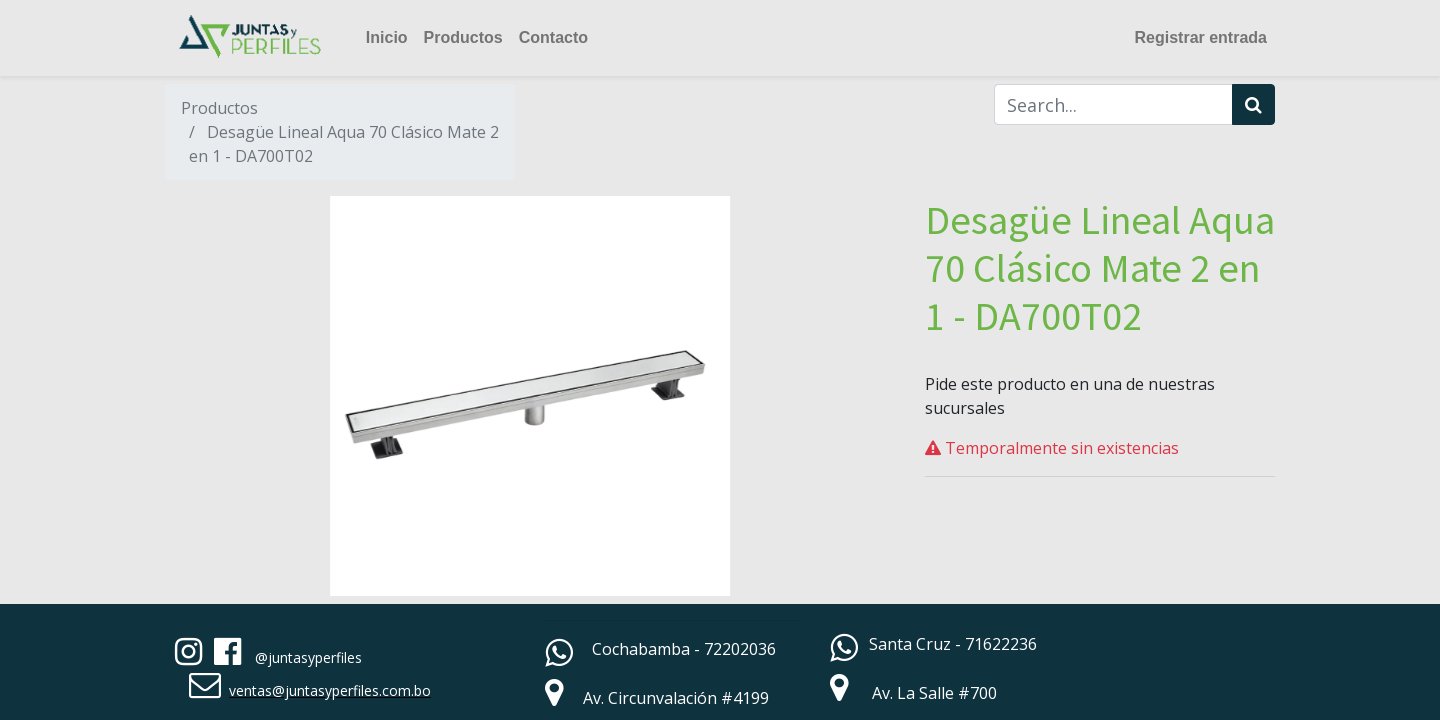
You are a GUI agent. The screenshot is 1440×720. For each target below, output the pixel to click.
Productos (219, 108)
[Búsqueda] (1253, 104)
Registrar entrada (1201, 37)
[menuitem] (387, 38)
